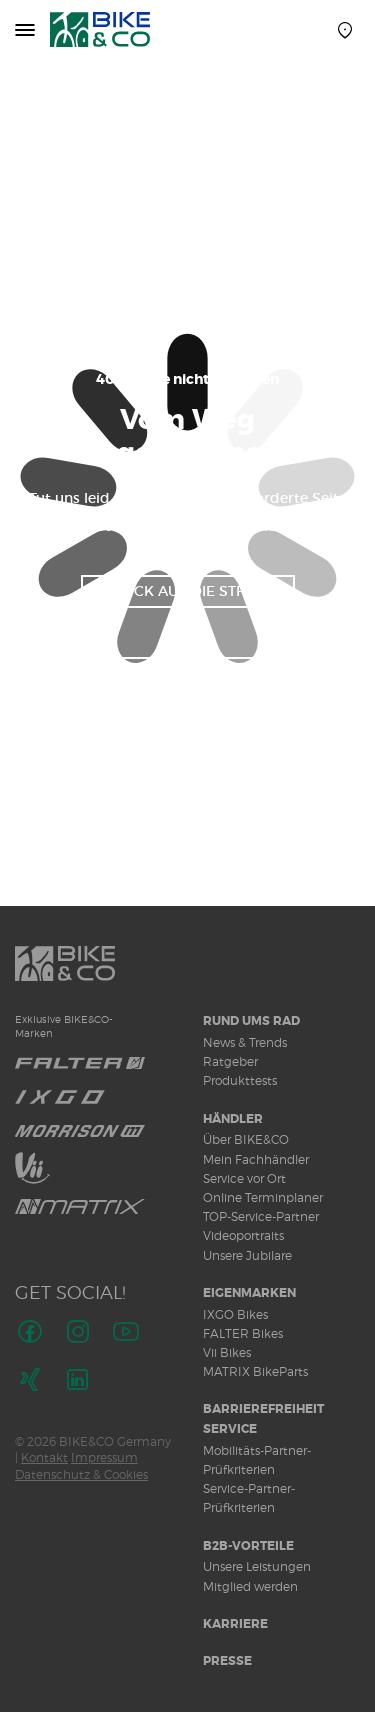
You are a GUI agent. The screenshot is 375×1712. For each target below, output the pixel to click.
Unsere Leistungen (257, 1566)
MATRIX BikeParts (255, 1371)
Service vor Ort (244, 1178)
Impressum (104, 1457)
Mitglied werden (250, 1586)
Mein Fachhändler (256, 1159)
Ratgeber (230, 1061)
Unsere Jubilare (247, 1255)
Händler (233, 1119)
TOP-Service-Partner (261, 1216)
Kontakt (44, 1457)
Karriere (235, 1624)
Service (230, 1429)
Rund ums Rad (251, 1021)
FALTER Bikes (243, 1333)
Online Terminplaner (263, 1197)
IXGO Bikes (235, 1314)
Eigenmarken (249, 1293)
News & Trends (245, 1042)
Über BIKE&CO (246, 1139)
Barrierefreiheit (263, 1409)
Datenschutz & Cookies (81, 1474)
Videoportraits (243, 1235)
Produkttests (240, 1080)
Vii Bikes (227, 1352)
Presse (227, 1661)
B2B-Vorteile (248, 1546)
